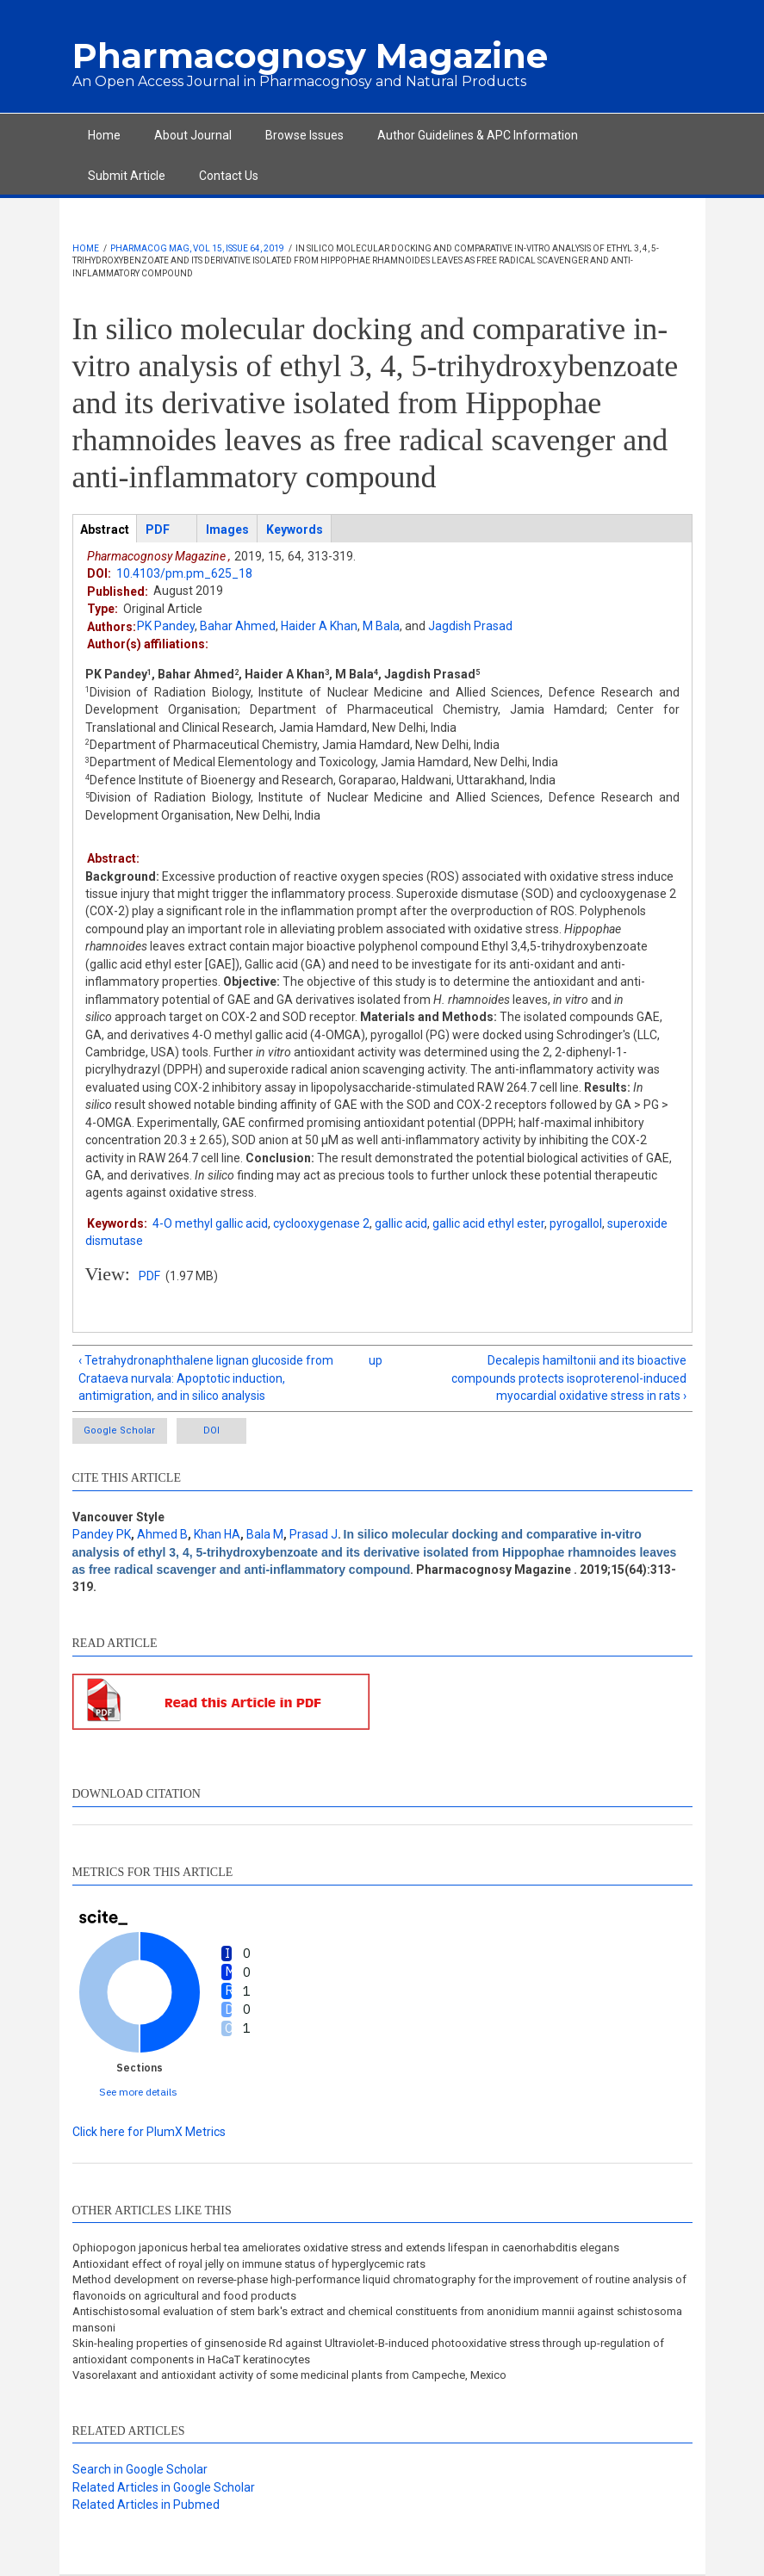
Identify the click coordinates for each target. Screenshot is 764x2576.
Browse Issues (304, 135)
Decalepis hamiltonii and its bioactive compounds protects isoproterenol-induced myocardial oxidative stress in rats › (568, 1378)
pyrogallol (576, 1223)
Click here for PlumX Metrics (149, 2132)
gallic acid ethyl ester (488, 1223)
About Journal (193, 135)
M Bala (381, 626)
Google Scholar (121, 1431)
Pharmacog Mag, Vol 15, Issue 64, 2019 (197, 248)
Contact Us (228, 176)
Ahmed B (162, 1535)
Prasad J (313, 1535)
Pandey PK (101, 1535)
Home (104, 135)
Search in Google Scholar (140, 2470)
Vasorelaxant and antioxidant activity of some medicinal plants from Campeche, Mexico (289, 2375)
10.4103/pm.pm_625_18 (184, 573)
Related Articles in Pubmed (146, 2505)
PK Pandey (166, 626)
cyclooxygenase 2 (321, 1223)
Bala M (264, 1535)
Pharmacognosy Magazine (310, 55)
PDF (149, 1276)
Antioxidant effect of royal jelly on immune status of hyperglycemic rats (248, 2264)
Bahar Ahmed (238, 626)
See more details (138, 2091)
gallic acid (401, 1223)
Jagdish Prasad (470, 626)
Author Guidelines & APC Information (477, 135)
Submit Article (126, 176)
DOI (224, 1431)
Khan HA (217, 1535)
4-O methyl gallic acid (210, 1223)
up (375, 1360)
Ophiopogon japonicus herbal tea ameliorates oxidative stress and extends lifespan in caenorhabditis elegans (345, 2248)
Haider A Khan (319, 626)
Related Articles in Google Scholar (163, 2487)
